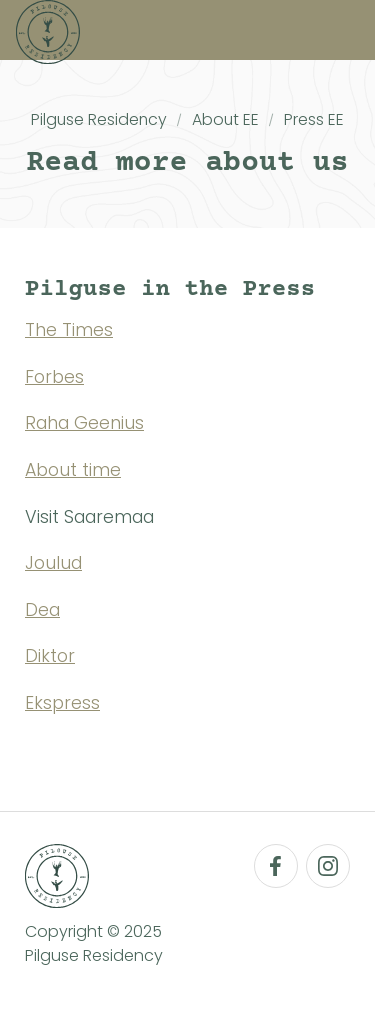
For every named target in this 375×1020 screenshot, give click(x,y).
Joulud (53, 563)
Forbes (54, 377)
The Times (69, 330)
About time (73, 470)
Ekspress (62, 703)
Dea (42, 610)
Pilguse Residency (99, 119)
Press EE (314, 119)
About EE (225, 119)
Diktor (50, 656)
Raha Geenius (84, 423)
